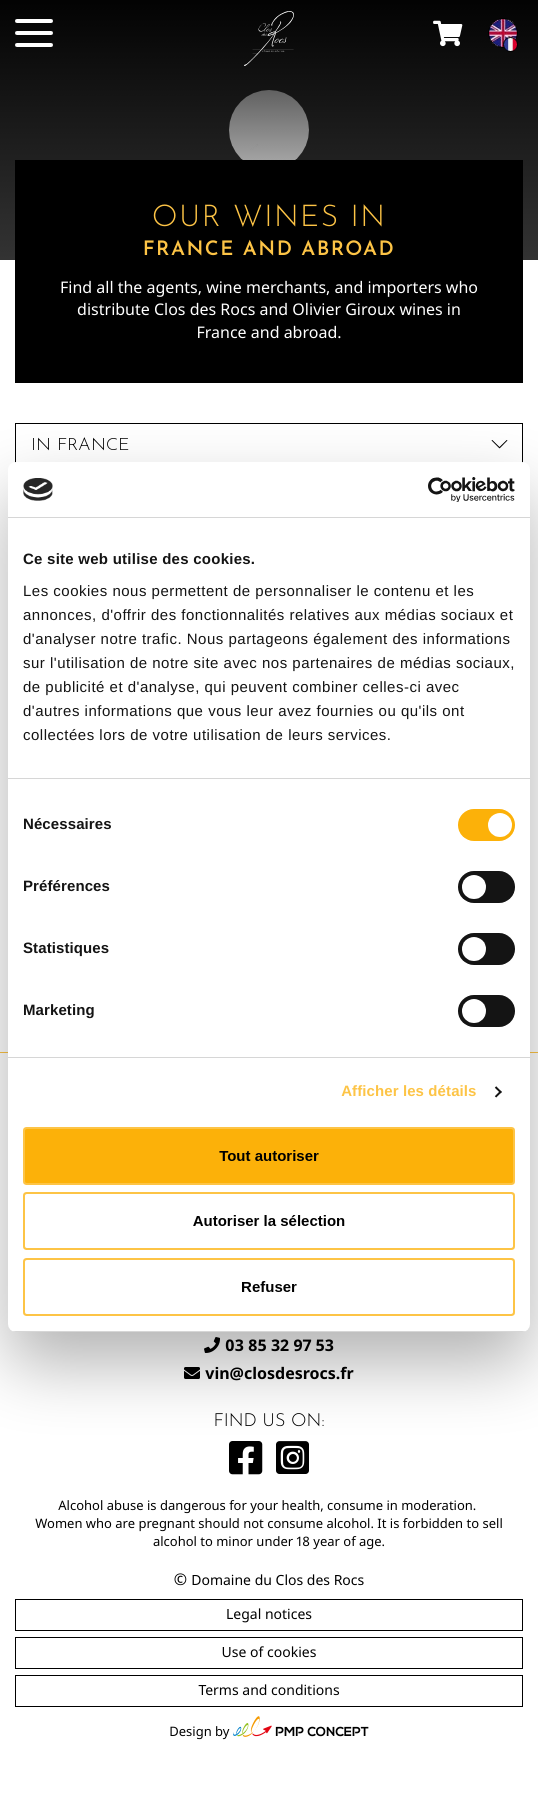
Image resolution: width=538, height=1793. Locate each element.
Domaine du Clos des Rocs (277, 1580)
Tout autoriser (269, 1155)
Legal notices (269, 1614)
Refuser (269, 1286)
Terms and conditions (268, 1690)
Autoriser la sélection (269, 1220)
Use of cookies (269, 1652)
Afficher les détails (408, 1091)
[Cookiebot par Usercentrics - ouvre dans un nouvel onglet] (427, 490)
